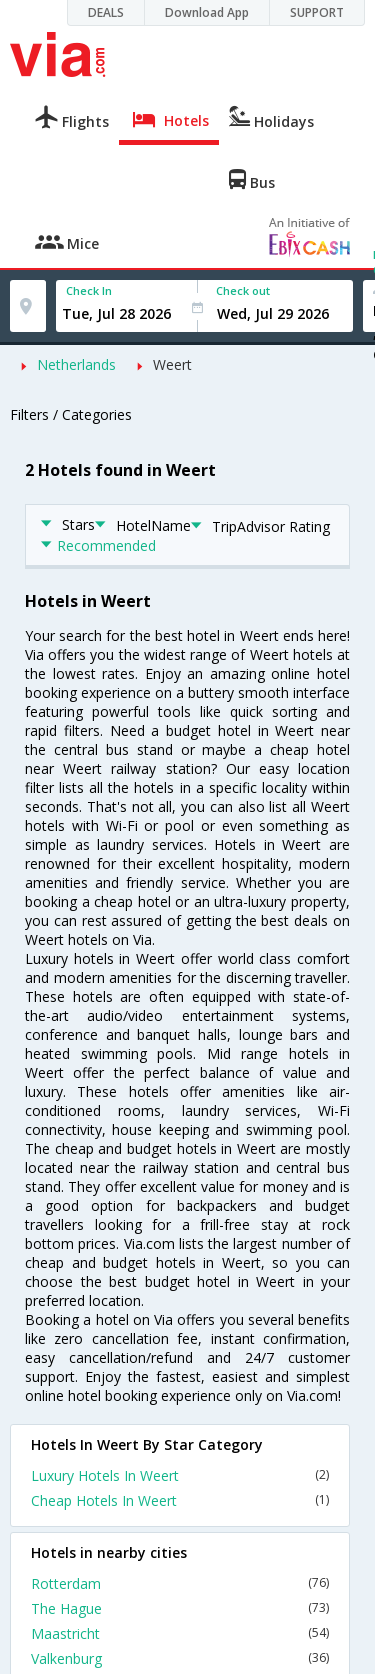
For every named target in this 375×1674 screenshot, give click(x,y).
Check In (89, 290)
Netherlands (76, 364)
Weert (172, 364)
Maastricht (180, 1633)
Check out (243, 290)
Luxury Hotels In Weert (180, 1475)
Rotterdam (180, 1583)
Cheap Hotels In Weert (180, 1500)
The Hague (180, 1608)
